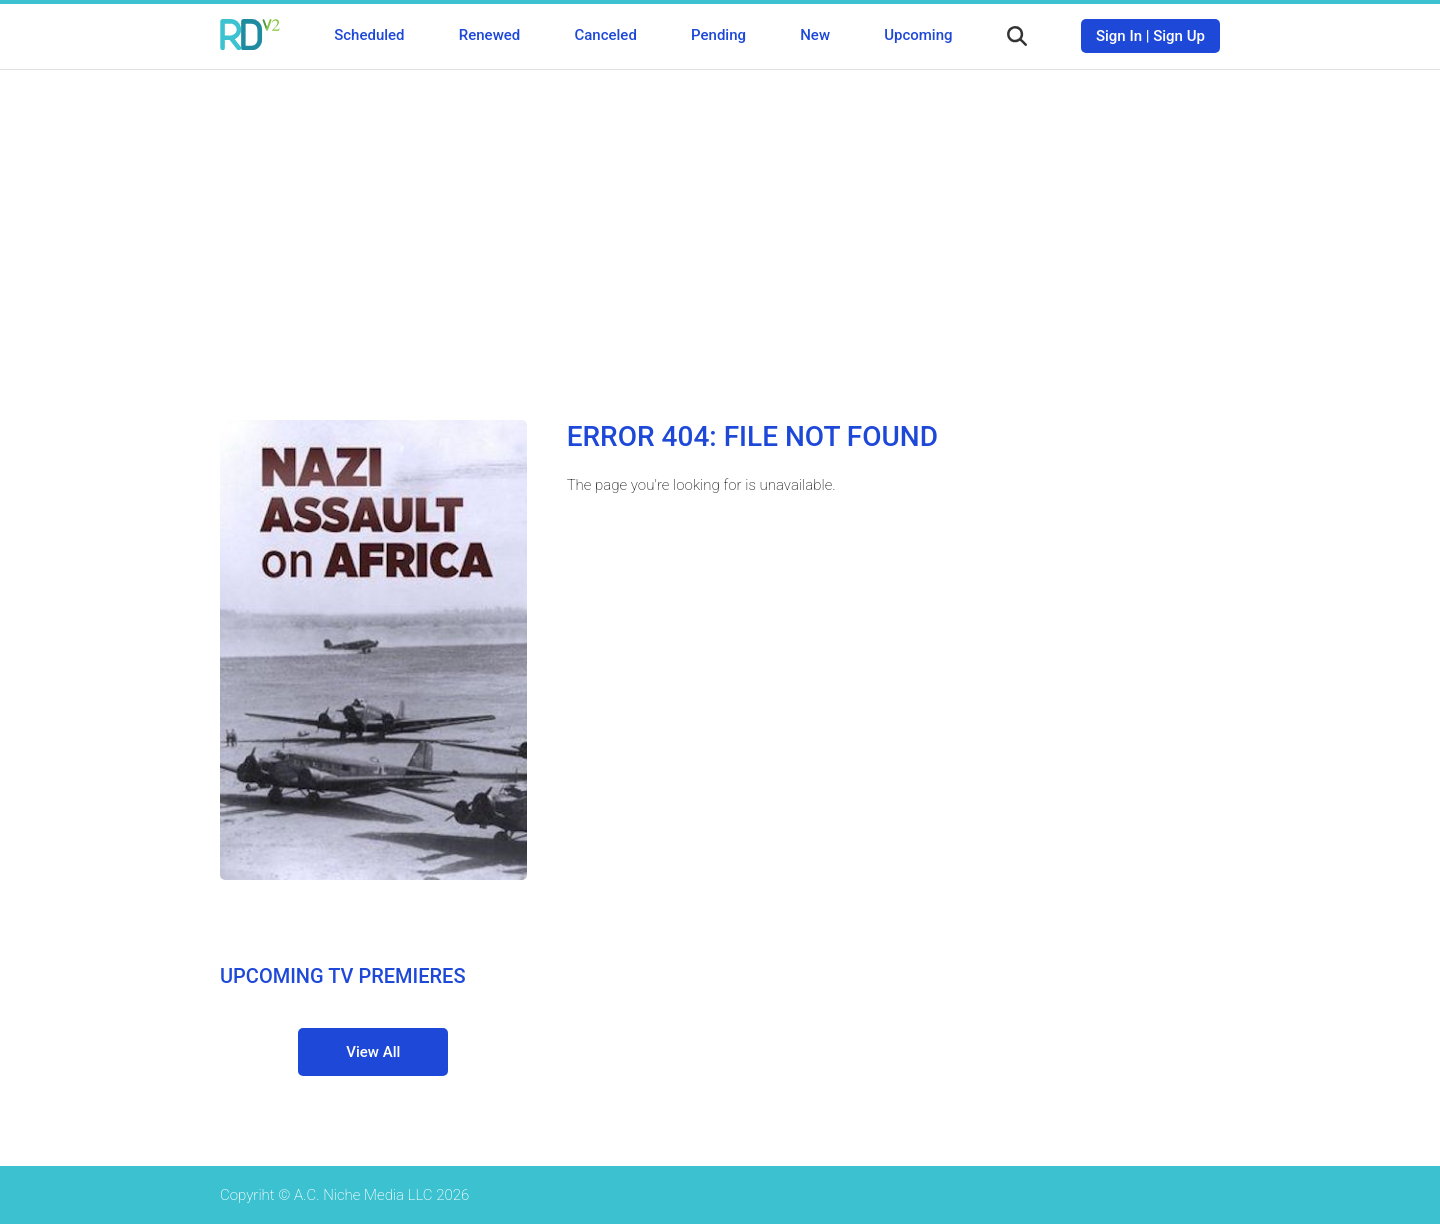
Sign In (1119, 36)
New (815, 35)
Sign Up (1179, 36)
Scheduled (369, 35)
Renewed (489, 35)
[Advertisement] (720, 230)
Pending (718, 35)
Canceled (605, 35)
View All (373, 1052)
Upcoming (918, 35)
